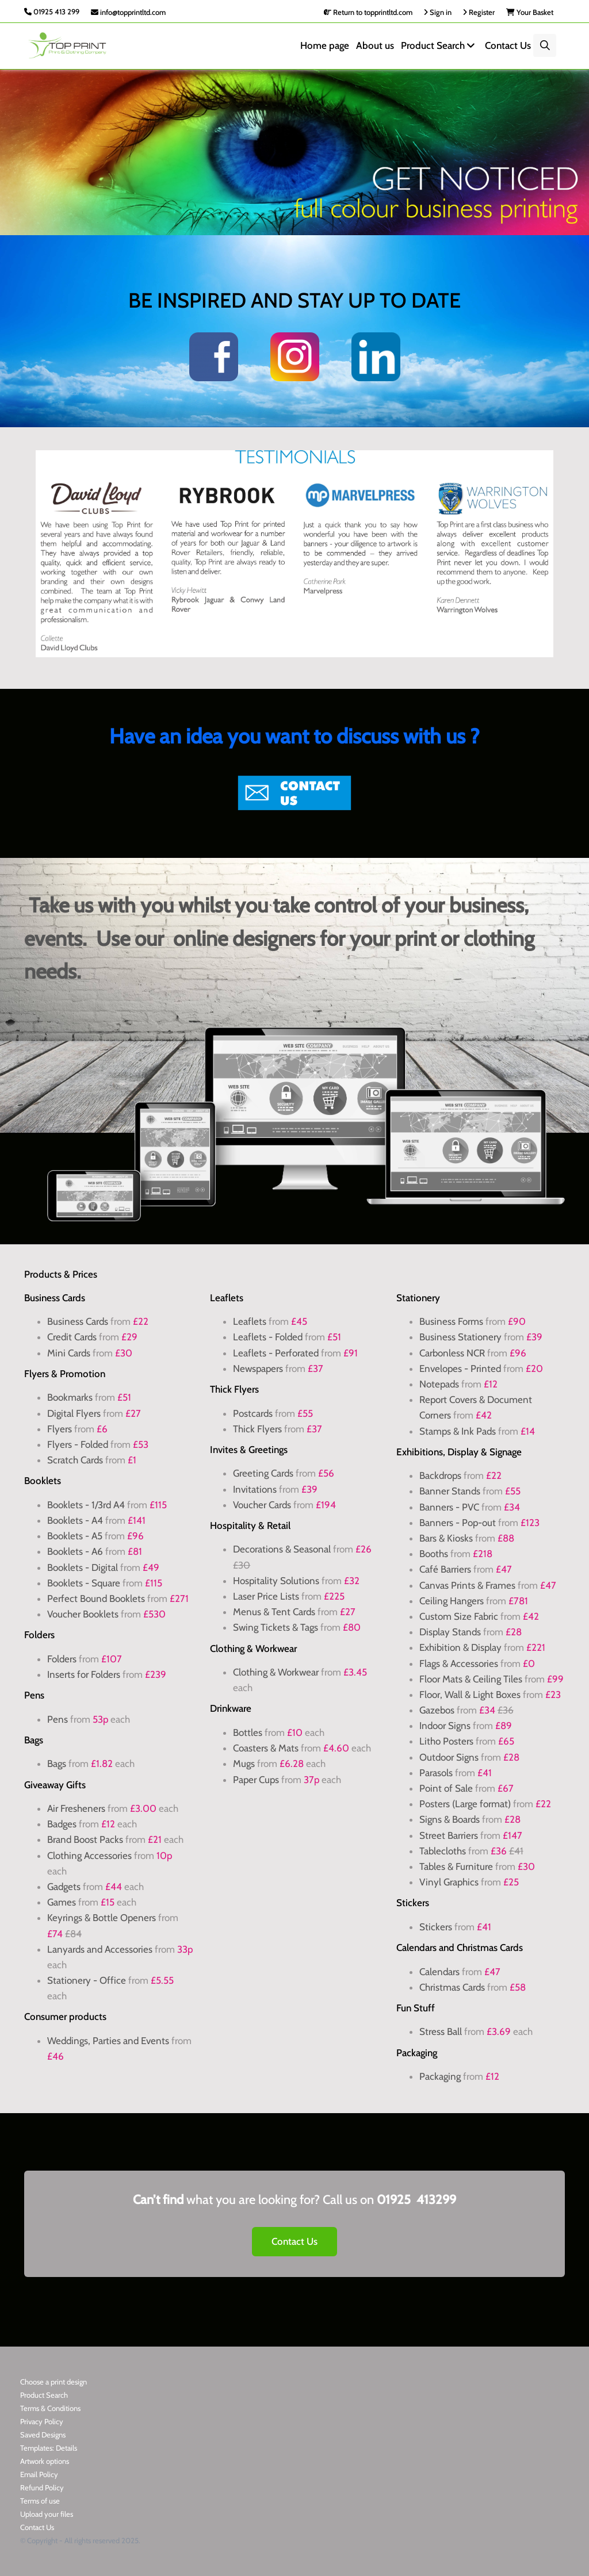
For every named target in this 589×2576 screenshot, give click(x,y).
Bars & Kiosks (446, 1538)
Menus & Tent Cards (274, 1611)
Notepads (439, 1384)
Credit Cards (72, 1337)
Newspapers (258, 1368)
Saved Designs (43, 2434)
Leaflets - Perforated (276, 1353)
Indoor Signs (445, 1725)
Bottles (247, 1732)
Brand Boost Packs (85, 1839)
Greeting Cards (263, 1473)
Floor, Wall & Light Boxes (470, 1694)
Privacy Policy (41, 2421)
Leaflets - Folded (268, 1337)
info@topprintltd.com (128, 12)
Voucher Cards (262, 1505)
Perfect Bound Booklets (96, 1598)
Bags (56, 1763)
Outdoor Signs (449, 1757)
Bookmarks (70, 1397)
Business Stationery (460, 1337)
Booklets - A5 (74, 1536)
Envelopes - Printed (460, 1368)
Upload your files (46, 2513)
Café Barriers (445, 1569)
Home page (324, 45)
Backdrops (440, 1475)
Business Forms (451, 1321)
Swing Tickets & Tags (275, 1627)
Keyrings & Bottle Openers (101, 1917)
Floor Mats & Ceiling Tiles (470, 1679)
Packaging (440, 2076)
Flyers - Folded (77, 1444)
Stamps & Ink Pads (457, 1431)
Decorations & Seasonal (282, 1549)
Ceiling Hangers (451, 1601)
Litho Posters (446, 1741)
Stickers (435, 1927)
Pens (57, 1719)
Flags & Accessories (458, 1663)
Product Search (439, 45)
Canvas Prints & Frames (467, 1585)
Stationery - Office (86, 1980)
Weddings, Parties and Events (108, 2040)
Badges (62, 1824)
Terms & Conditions (50, 2408)
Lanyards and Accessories (99, 1949)
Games (61, 1902)
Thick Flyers (257, 1429)
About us (375, 45)
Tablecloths (442, 1851)
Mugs (244, 1763)
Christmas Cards (452, 1987)
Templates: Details (48, 2447)
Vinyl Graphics (449, 1882)
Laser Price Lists (266, 1596)
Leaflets (249, 1321)
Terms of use (40, 2500)
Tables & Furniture (456, 1866)
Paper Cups (256, 1779)
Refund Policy (42, 2487)
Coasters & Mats (266, 1748)
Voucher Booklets (84, 1614)
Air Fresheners (76, 1808)
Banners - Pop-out (457, 1522)
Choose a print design (53, 2381)
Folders (62, 1659)
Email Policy (39, 2474)
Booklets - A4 (75, 1520)
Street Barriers (448, 1835)
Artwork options (44, 2461)
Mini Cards (68, 1353)
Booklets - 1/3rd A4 (86, 1505)
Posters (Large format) (465, 1804)
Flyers (59, 1429)
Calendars (439, 1971)
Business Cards (77, 1321)
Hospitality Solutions (276, 1580)
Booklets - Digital (82, 1567)
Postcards (253, 1413)
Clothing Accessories (89, 1855)
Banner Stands (449, 1491)
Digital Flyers (74, 1413)
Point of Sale (446, 1788)
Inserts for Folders (83, 1674)
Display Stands (450, 1632)
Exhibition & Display (460, 1647)
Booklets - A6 (75, 1551)
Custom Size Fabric (458, 1616)
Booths (433, 1553)
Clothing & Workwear (276, 1672)
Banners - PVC (449, 1507)
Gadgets (64, 1886)
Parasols (436, 1772)
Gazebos (436, 1710)
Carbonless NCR (452, 1353)
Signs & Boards (449, 1819)
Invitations (255, 1489)
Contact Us (508, 45)
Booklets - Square (83, 1583)
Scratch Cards (75, 1460)
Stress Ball (441, 2031)
